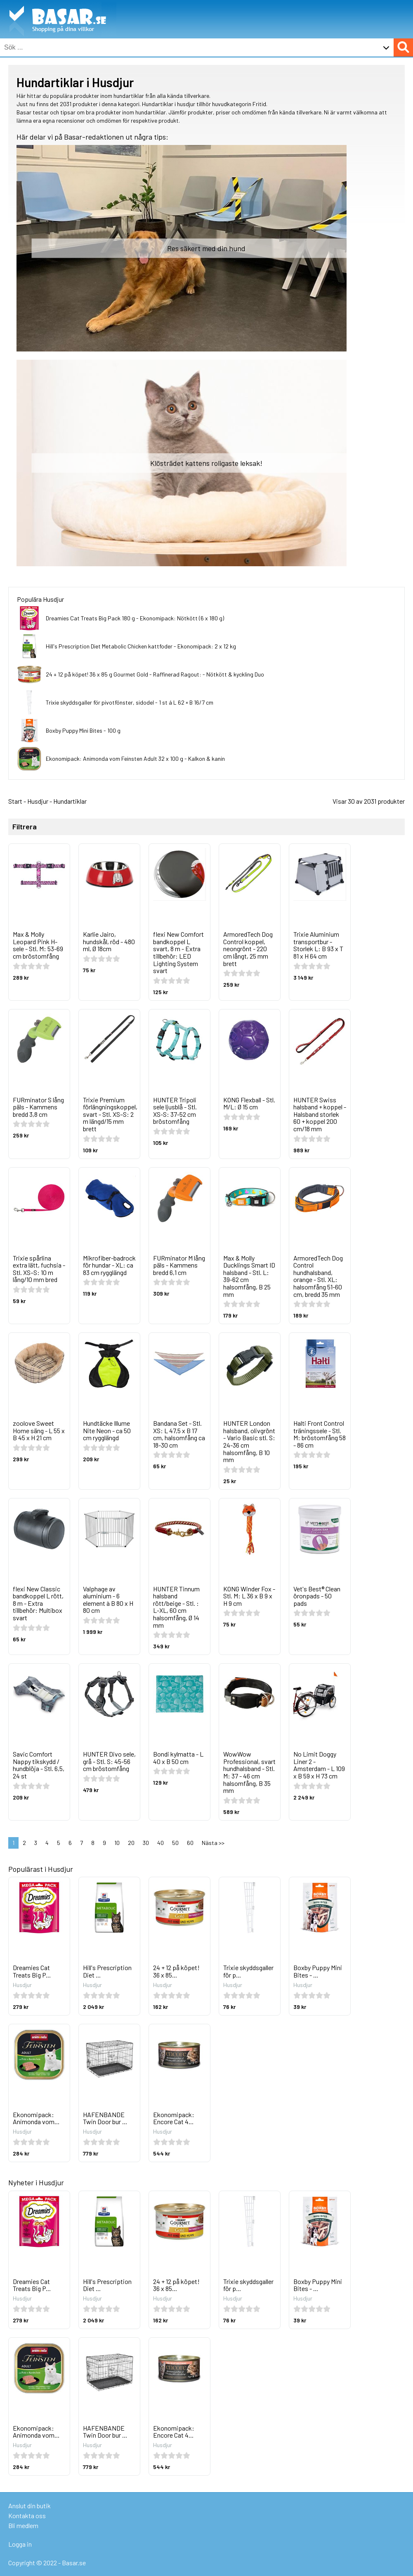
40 (160, 1842)
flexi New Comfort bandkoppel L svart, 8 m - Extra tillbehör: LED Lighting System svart (178, 952)
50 (175, 1842)
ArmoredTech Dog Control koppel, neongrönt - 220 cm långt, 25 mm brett (248, 948)
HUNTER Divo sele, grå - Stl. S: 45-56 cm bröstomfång (109, 1761)
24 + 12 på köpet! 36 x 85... (176, 1971)
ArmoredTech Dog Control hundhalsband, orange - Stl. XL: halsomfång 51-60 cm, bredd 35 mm (318, 1276)
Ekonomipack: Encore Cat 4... (173, 2118)
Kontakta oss (27, 2515)
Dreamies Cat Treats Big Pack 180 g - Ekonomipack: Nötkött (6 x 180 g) (135, 618)
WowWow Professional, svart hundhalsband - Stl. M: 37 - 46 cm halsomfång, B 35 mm (249, 1772)
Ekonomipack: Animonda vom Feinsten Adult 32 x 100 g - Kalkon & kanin (135, 758)
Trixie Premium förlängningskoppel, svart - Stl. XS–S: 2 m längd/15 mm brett (110, 1114)
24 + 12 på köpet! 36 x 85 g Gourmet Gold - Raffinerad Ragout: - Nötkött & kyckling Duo (155, 674)
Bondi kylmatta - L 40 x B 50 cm (178, 1757)
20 (131, 1842)
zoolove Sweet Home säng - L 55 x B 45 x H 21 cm (39, 1430)
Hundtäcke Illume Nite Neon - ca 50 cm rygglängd (107, 1430)
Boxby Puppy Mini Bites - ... (317, 1971)
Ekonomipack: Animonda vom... (36, 2118)
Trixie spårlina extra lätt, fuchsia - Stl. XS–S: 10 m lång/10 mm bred (39, 1269)
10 (117, 1842)
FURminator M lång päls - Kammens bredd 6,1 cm (179, 1265)
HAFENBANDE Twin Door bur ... (105, 2118)
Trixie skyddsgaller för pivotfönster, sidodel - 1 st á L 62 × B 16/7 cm (129, 702)
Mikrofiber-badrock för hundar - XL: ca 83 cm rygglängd (109, 1265)
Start (15, 801)
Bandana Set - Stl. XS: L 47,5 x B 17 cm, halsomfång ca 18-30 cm (179, 1434)
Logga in (20, 2544)
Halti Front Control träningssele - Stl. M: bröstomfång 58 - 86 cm (319, 1434)
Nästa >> (213, 1842)
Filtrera (24, 827)
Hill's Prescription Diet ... (107, 1971)
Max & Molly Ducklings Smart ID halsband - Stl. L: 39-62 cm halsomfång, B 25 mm (249, 1276)
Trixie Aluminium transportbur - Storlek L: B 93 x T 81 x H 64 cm (318, 945)
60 (190, 1842)
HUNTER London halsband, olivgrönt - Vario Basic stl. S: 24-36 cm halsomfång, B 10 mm (249, 1441)
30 (146, 1842)
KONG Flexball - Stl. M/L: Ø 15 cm (249, 1103)
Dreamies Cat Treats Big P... (32, 1971)
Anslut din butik (29, 2506)
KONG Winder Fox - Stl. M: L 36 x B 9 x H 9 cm (249, 1596)
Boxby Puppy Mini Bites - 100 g (83, 730)
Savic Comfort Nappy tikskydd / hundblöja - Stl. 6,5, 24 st (38, 1765)
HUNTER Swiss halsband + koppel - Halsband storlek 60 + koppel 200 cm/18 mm (319, 1114)
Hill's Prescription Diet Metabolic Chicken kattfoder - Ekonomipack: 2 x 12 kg (141, 646)
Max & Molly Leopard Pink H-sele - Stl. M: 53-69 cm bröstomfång (38, 945)
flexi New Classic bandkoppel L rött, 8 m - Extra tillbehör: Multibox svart (38, 1603)
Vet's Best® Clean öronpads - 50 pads (316, 1596)
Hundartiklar (70, 801)
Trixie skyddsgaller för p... (248, 1971)
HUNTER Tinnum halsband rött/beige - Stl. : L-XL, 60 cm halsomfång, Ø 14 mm (176, 1607)
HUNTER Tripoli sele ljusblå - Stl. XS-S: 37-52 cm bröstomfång (175, 1110)
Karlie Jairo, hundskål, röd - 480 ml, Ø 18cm (109, 941)
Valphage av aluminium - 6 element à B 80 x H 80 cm (108, 1599)
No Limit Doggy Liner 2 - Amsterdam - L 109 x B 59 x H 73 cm (319, 1765)
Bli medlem (23, 2525)
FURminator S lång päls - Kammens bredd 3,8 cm (38, 1107)
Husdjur (37, 801)
